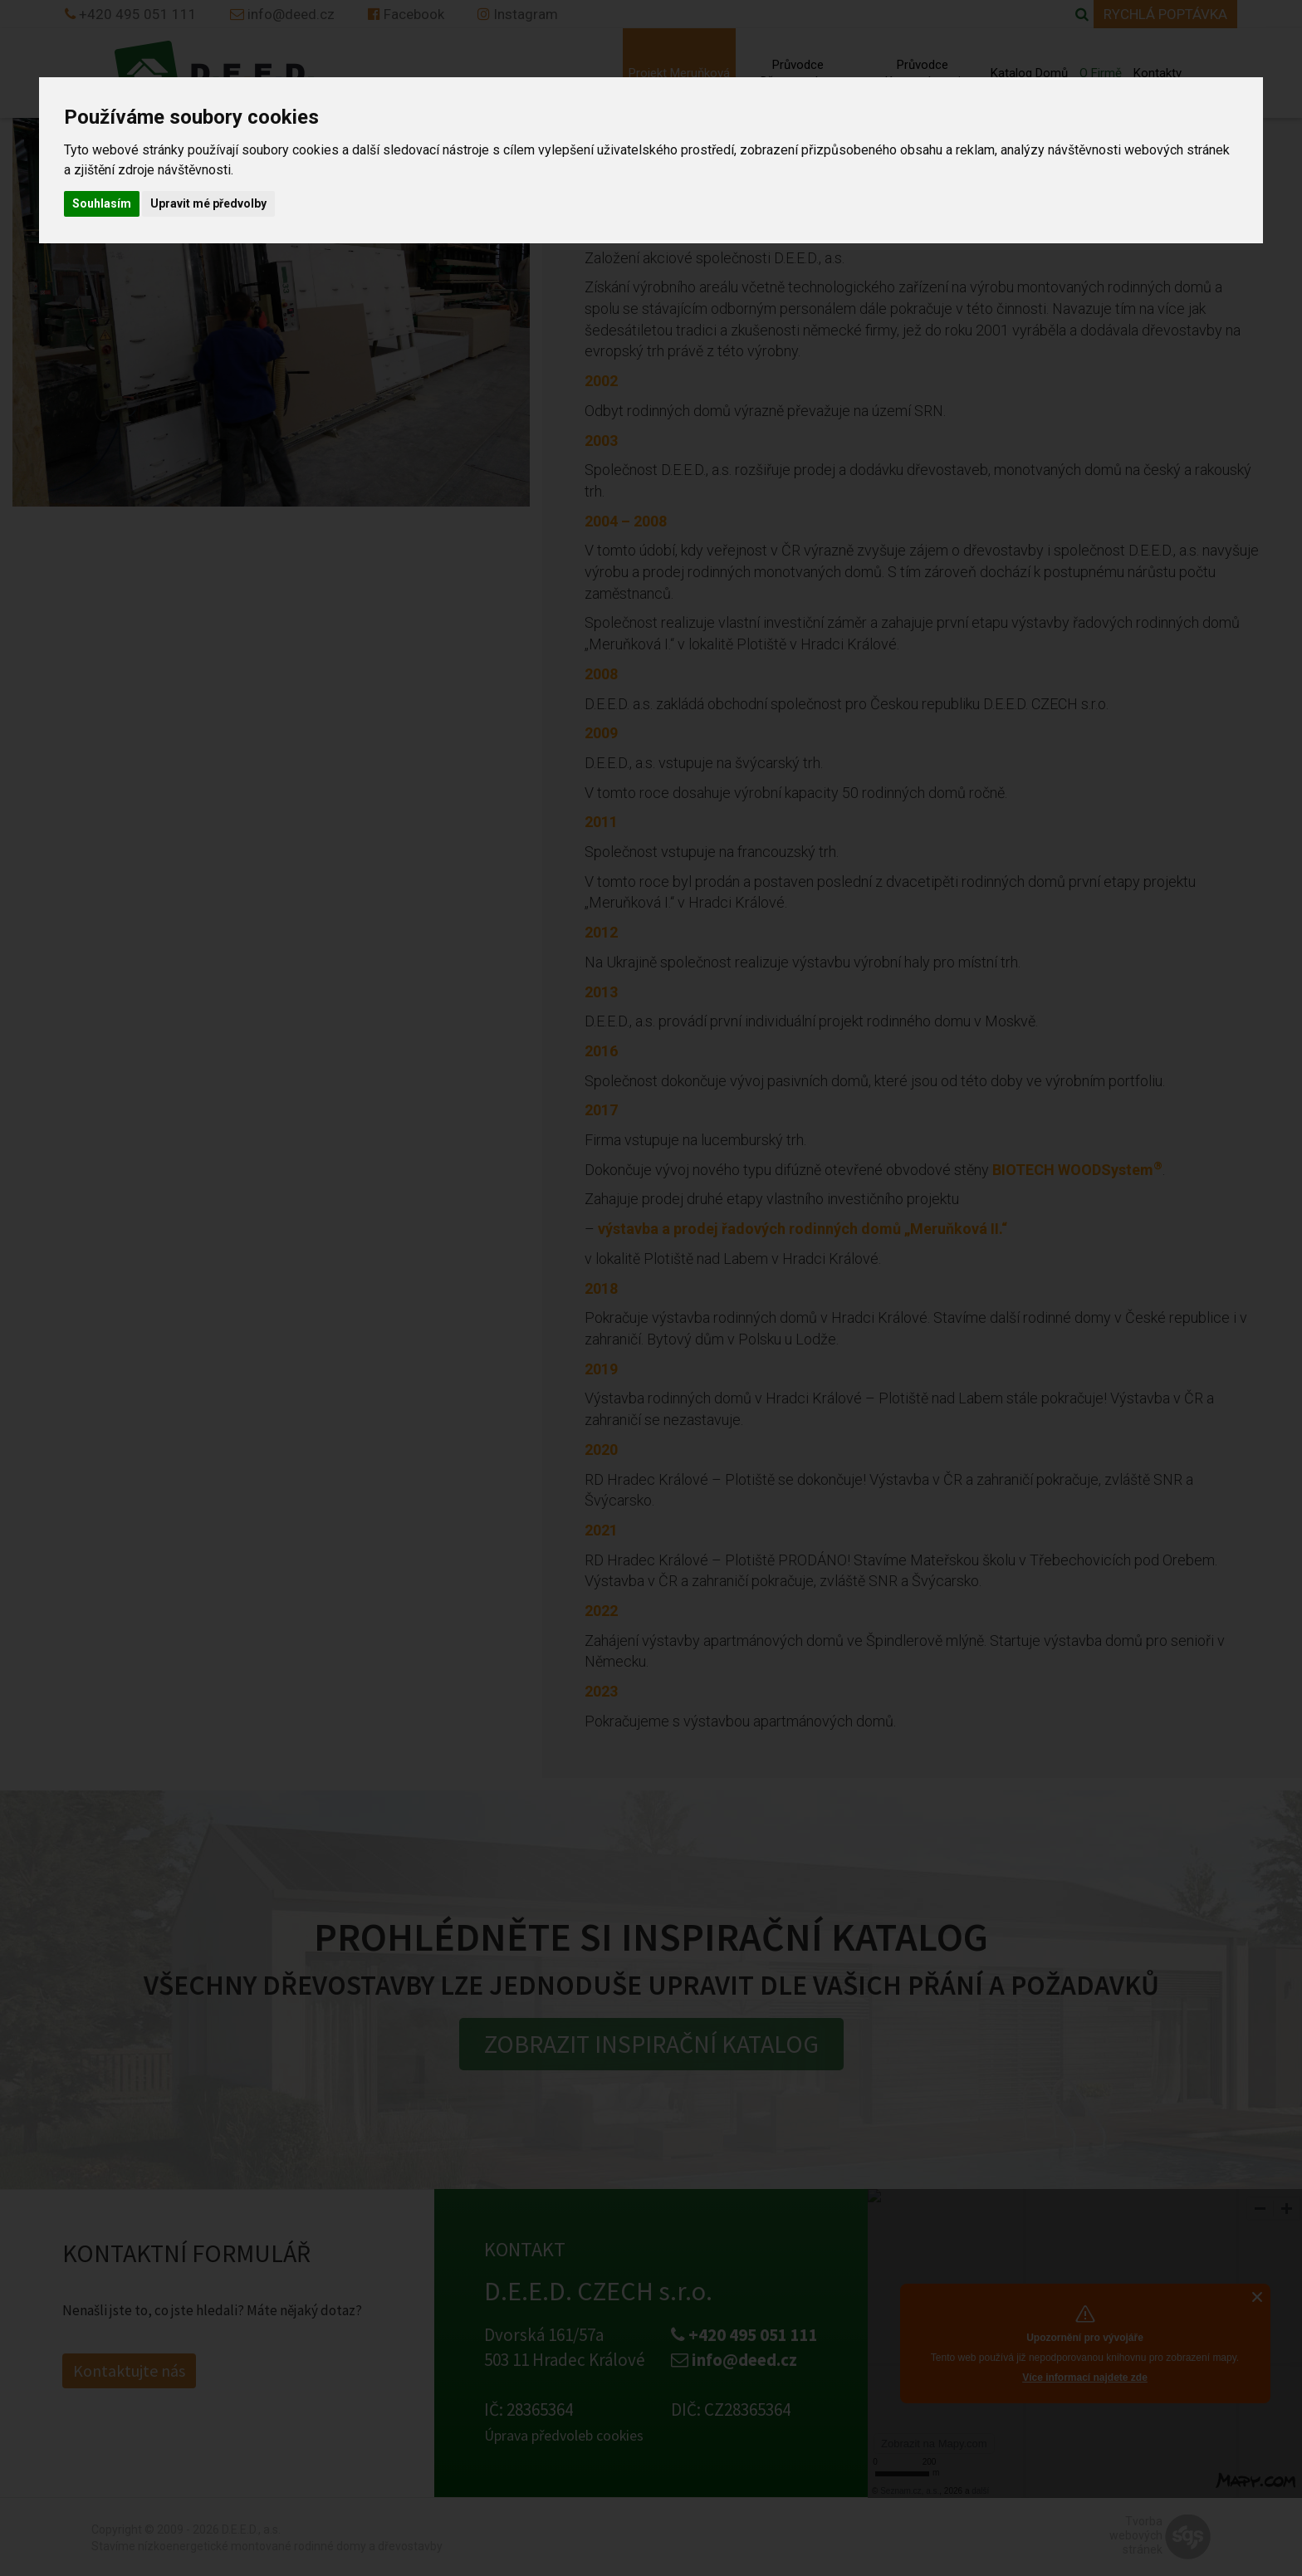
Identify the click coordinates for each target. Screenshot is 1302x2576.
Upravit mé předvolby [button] (208, 203)
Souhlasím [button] (101, 203)
